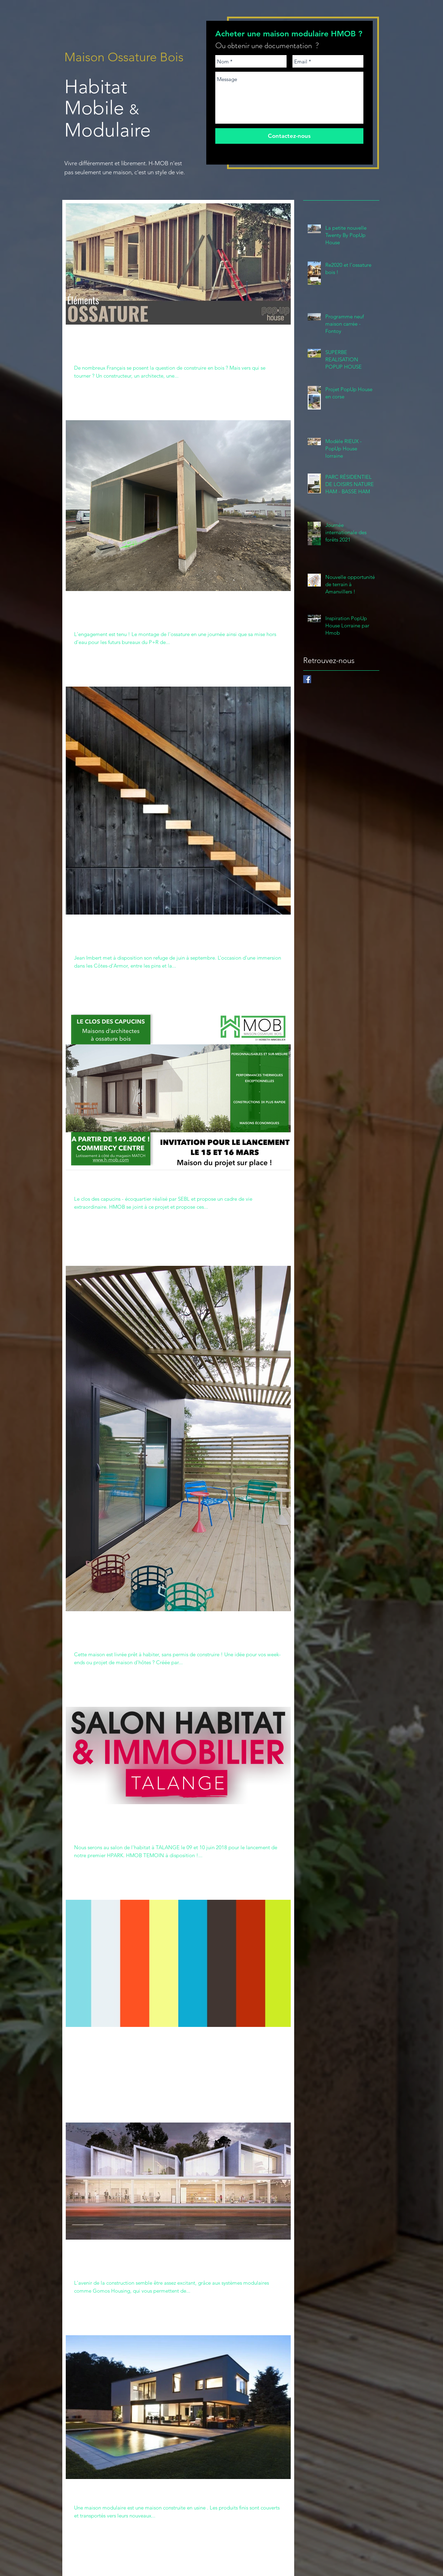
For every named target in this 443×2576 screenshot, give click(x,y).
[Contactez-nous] (289, 136)
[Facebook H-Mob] (307, 679)
